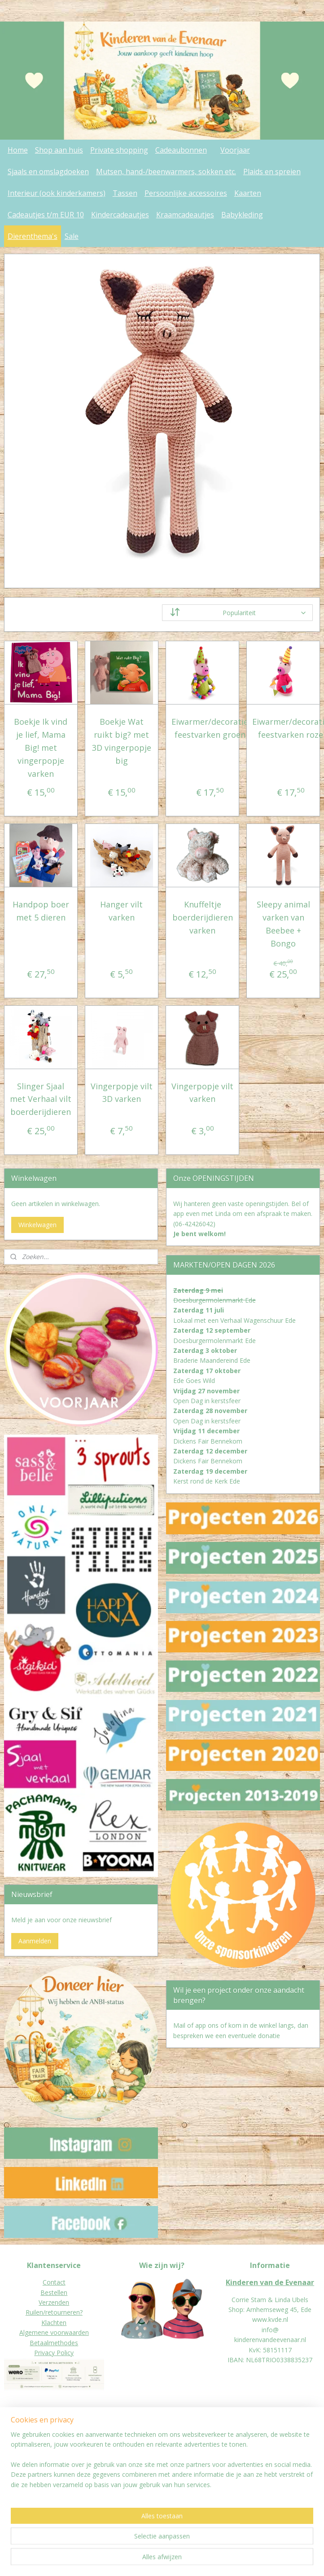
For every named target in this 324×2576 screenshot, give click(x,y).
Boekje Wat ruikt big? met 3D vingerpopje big (121, 741)
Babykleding (242, 215)
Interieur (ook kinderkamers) (56, 193)
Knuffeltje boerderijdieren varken (202, 917)
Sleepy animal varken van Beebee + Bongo (283, 924)
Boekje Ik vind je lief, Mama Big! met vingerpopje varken (40, 748)
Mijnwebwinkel (273, 2559)
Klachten (53, 2322)
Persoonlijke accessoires (185, 193)
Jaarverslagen (23, 2471)
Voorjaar (235, 150)
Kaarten (247, 193)
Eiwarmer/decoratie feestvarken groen (209, 728)
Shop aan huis (59, 150)
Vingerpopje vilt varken (202, 1093)
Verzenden (54, 2302)
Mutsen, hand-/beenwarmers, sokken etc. (166, 171)
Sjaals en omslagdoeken (48, 171)
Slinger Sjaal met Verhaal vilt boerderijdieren (40, 1099)
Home (18, 150)
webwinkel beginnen (195, 2559)
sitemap (141, 2559)
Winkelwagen (37, 1224)
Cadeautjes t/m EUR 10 (46, 215)
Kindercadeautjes (120, 215)
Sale (72, 236)
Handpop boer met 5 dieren (41, 911)
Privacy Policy (54, 2352)
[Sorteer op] (237, 613)
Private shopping (119, 150)
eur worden (39, 2461)
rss (160, 2559)
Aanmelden (34, 1941)
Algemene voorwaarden (54, 2332)
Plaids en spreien (272, 171)
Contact (54, 2282)
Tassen (125, 193)
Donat (13, 2461)
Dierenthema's (32, 236)
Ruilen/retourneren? (54, 2312)
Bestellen (53, 2292)
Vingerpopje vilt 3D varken (122, 1093)
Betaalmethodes (54, 2342)
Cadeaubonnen (181, 150)
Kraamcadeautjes (185, 215)
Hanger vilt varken (121, 911)
